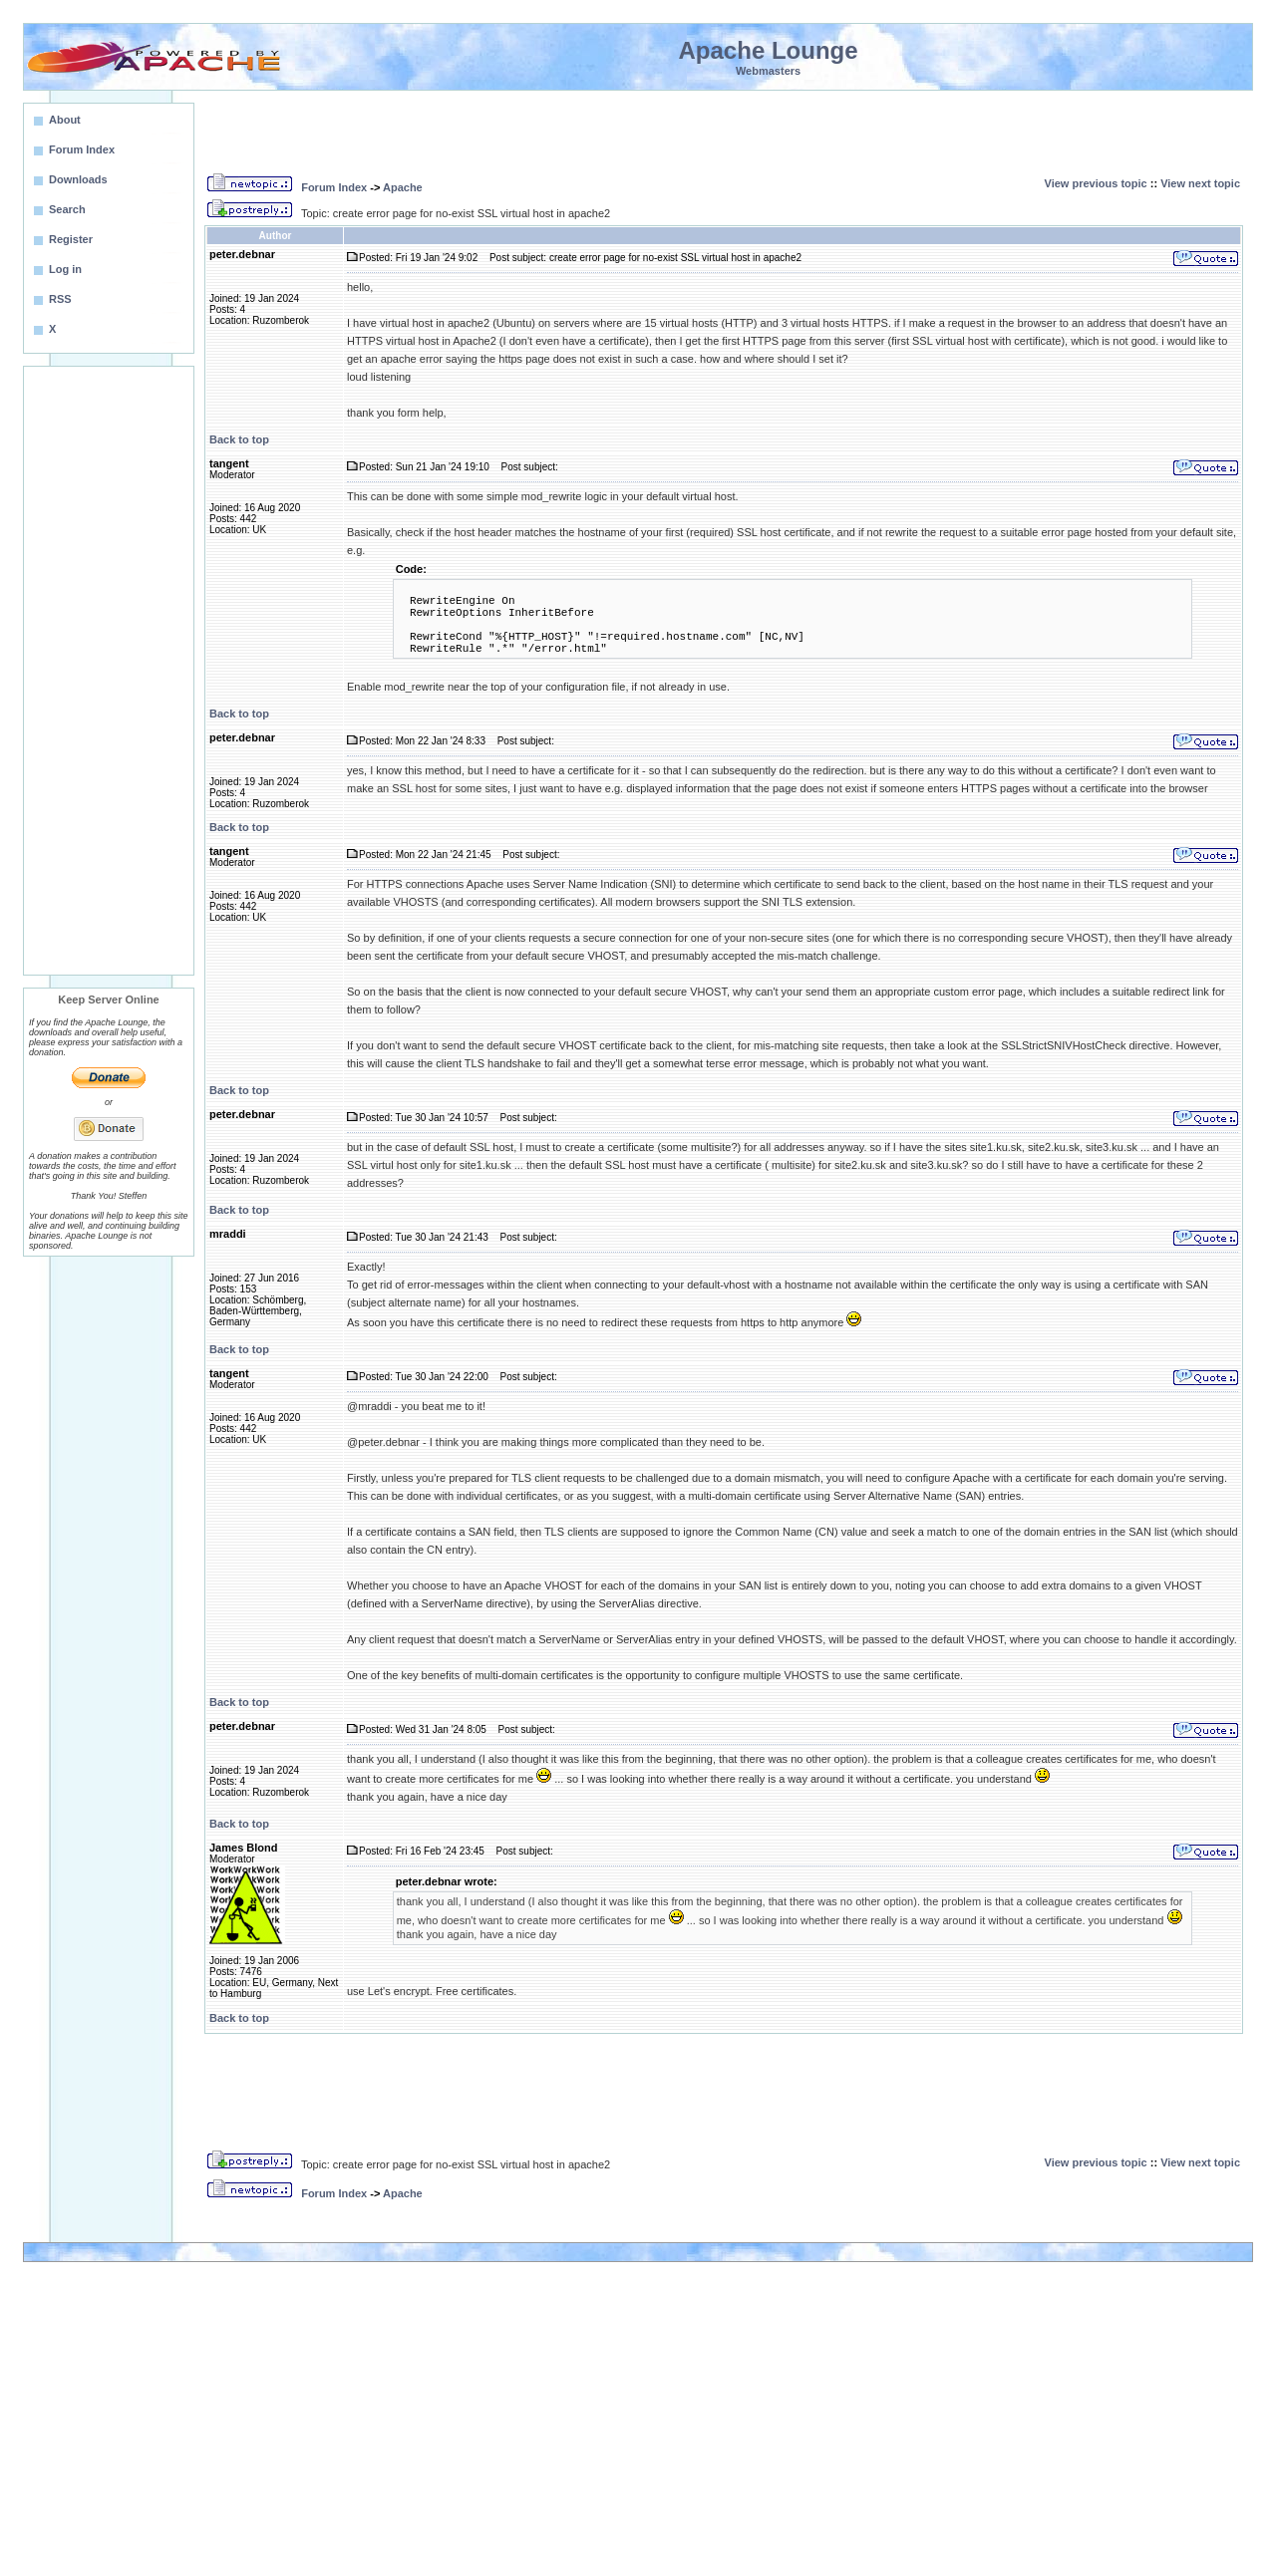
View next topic (1200, 183)
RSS (60, 299)
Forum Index (334, 187)
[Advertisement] (108, 671)
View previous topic (1096, 183)
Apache (403, 187)
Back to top (239, 439)
